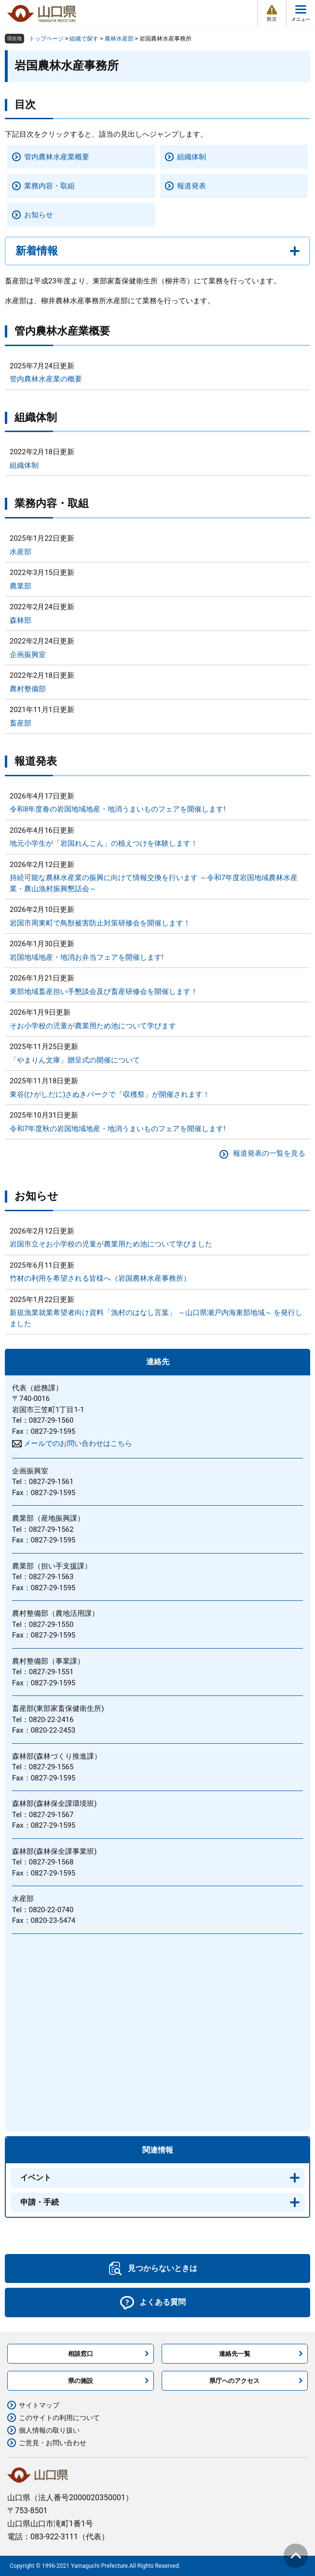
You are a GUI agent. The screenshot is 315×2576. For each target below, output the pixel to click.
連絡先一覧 (234, 2353)
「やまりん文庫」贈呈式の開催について (75, 1060)
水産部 (20, 551)
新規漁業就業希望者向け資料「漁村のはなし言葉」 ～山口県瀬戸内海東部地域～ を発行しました (156, 1318)
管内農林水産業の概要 (46, 379)
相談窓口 (80, 2353)
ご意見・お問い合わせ (52, 2443)
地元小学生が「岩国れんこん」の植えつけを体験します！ (104, 843)
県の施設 (80, 2380)
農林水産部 (119, 38)
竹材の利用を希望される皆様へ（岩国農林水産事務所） (100, 1278)
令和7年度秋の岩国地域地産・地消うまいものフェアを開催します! (117, 1128)
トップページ (46, 38)
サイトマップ (39, 2405)
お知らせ (38, 214)
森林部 (20, 620)
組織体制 (191, 157)
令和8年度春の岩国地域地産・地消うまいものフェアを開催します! (117, 809)
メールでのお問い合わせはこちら (78, 1443)
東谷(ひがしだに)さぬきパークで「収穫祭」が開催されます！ (110, 1094)
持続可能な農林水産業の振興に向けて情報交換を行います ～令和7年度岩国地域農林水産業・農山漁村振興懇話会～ (154, 883)
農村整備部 (28, 689)
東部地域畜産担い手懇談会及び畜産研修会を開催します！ (104, 991)
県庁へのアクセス (234, 2380)
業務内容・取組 (49, 186)
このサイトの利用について (59, 2418)
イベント (35, 2177)
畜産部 (20, 723)
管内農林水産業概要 (56, 157)
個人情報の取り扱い (49, 2430)
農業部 (20, 586)
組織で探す (83, 38)
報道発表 (191, 186)
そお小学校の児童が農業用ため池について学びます (93, 1026)
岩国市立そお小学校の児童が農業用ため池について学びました (111, 1244)
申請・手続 (39, 2202)
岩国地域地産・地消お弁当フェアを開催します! (87, 957)
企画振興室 (28, 654)
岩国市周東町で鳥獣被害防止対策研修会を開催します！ (100, 923)
